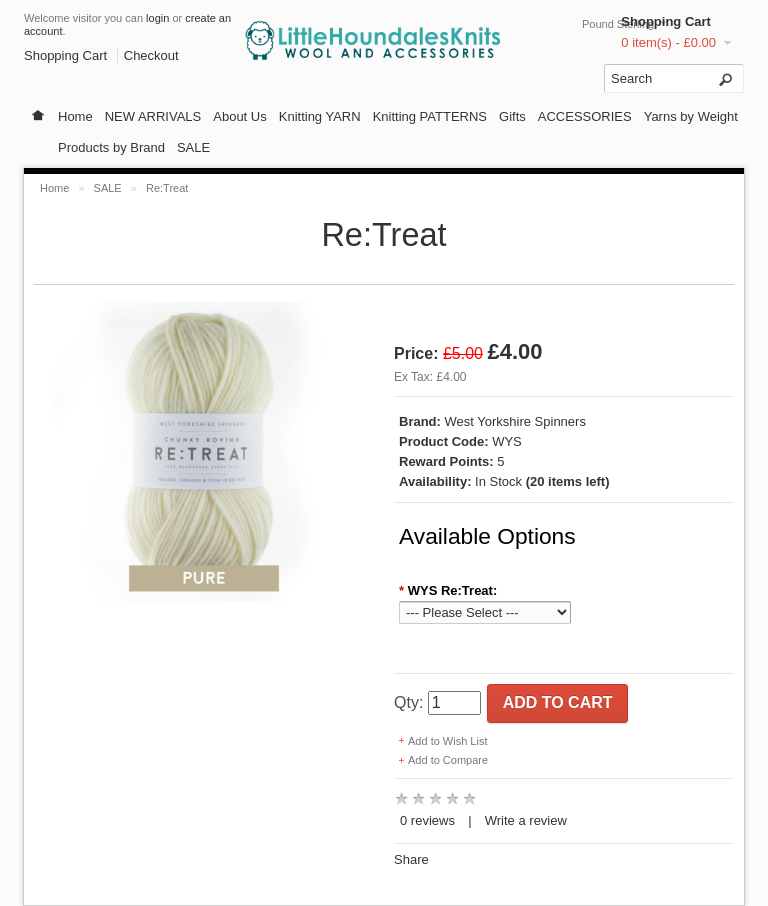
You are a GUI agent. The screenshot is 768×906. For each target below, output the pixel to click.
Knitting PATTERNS (430, 116)
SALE (193, 147)
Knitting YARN (320, 116)
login (157, 18)
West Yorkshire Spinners (515, 421)
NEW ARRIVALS (153, 116)
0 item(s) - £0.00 (668, 42)
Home (75, 116)
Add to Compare (448, 760)
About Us (239, 116)
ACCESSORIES (585, 116)
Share (411, 859)
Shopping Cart (666, 21)
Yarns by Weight (691, 116)
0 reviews (427, 820)
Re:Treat (167, 188)
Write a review (526, 820)
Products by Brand (111, 147)
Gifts (512, 116)
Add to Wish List (447, 741)
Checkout (151, 55)
